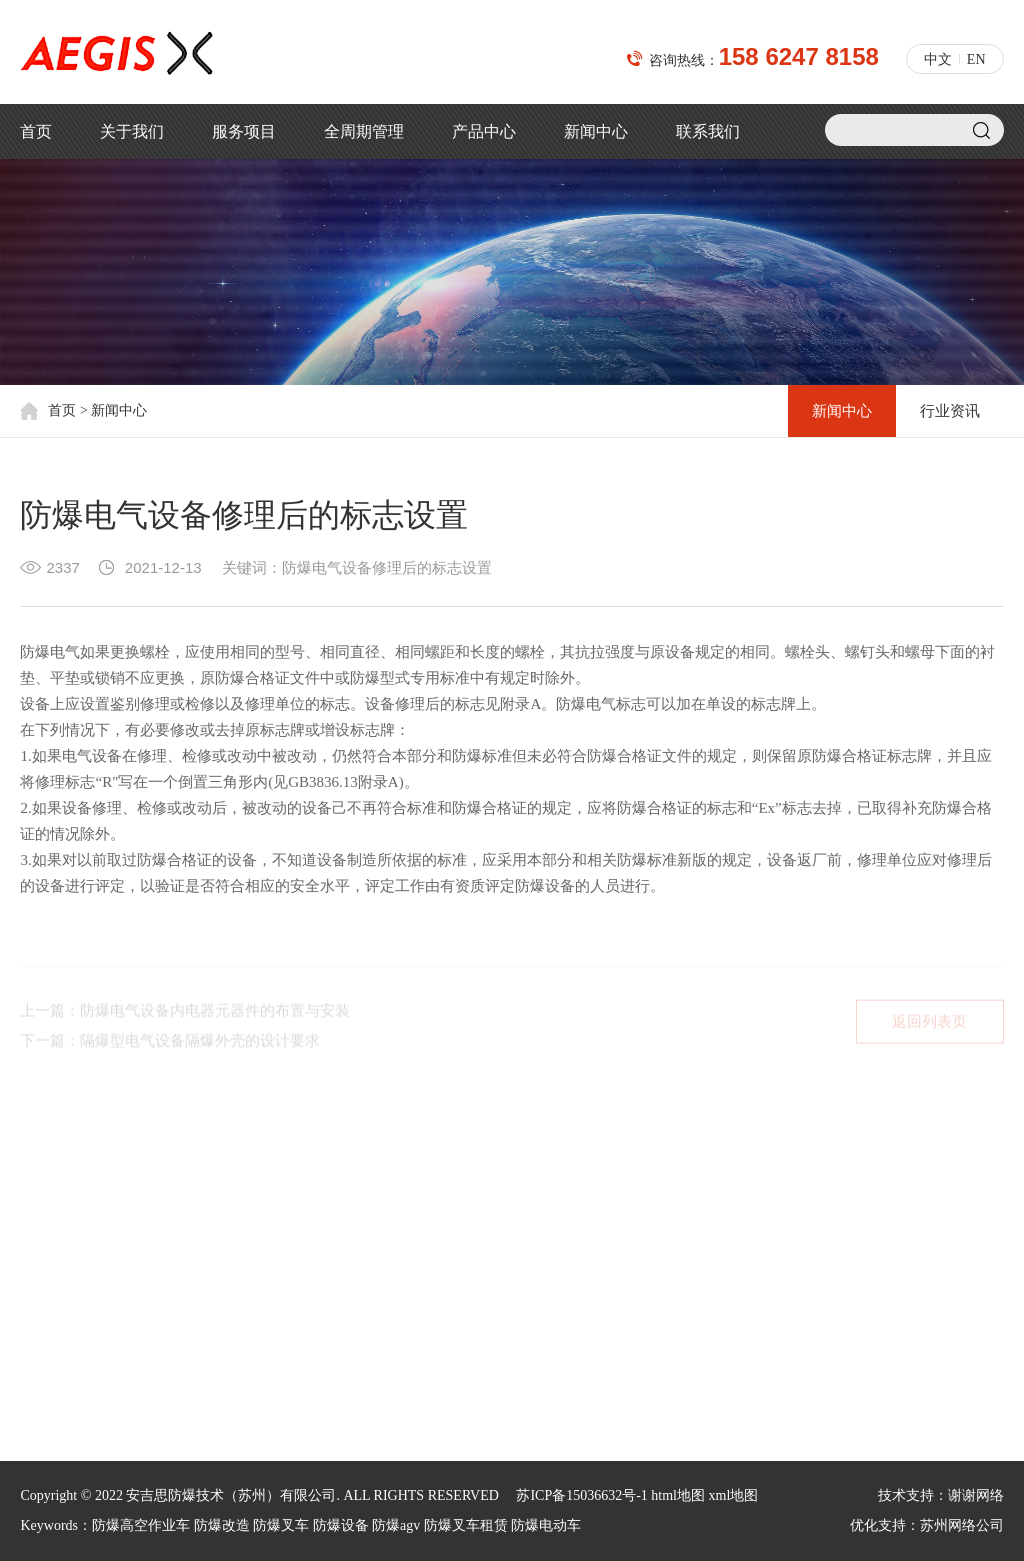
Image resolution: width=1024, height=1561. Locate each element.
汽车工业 (193, 1369)
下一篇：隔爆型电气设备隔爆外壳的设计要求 (170, 1046)
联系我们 (708, 131)
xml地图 (734, 1495)
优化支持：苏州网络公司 (927, 1525)
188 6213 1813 (634, 1263)
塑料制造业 (200, 1241)
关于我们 (132, 131)
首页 (36, 131)
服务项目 (244, 131)
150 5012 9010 (634, 1195)
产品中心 (484, 131)
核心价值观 (55, 1241)
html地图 (678, 1495)
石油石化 (193, 1273)
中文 (938, 59)
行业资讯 (950, 411)
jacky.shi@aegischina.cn (587, 1297)
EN (976, 59)
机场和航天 (200, 1209)
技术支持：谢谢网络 (941, 1495)
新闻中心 (596, 131)
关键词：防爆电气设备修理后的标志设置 (357, 567)
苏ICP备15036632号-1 (581, 1495)
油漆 (179, 1337)
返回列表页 (929, 1027)
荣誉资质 (48, 1273)
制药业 (186, 1305)
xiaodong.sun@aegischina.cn (600, 1331)
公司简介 (48, 1209)
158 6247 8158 (799, 56)
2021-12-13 (163, 567)
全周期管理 (364, 131)
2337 (62, 567)
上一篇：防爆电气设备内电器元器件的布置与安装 (185, 1016)
